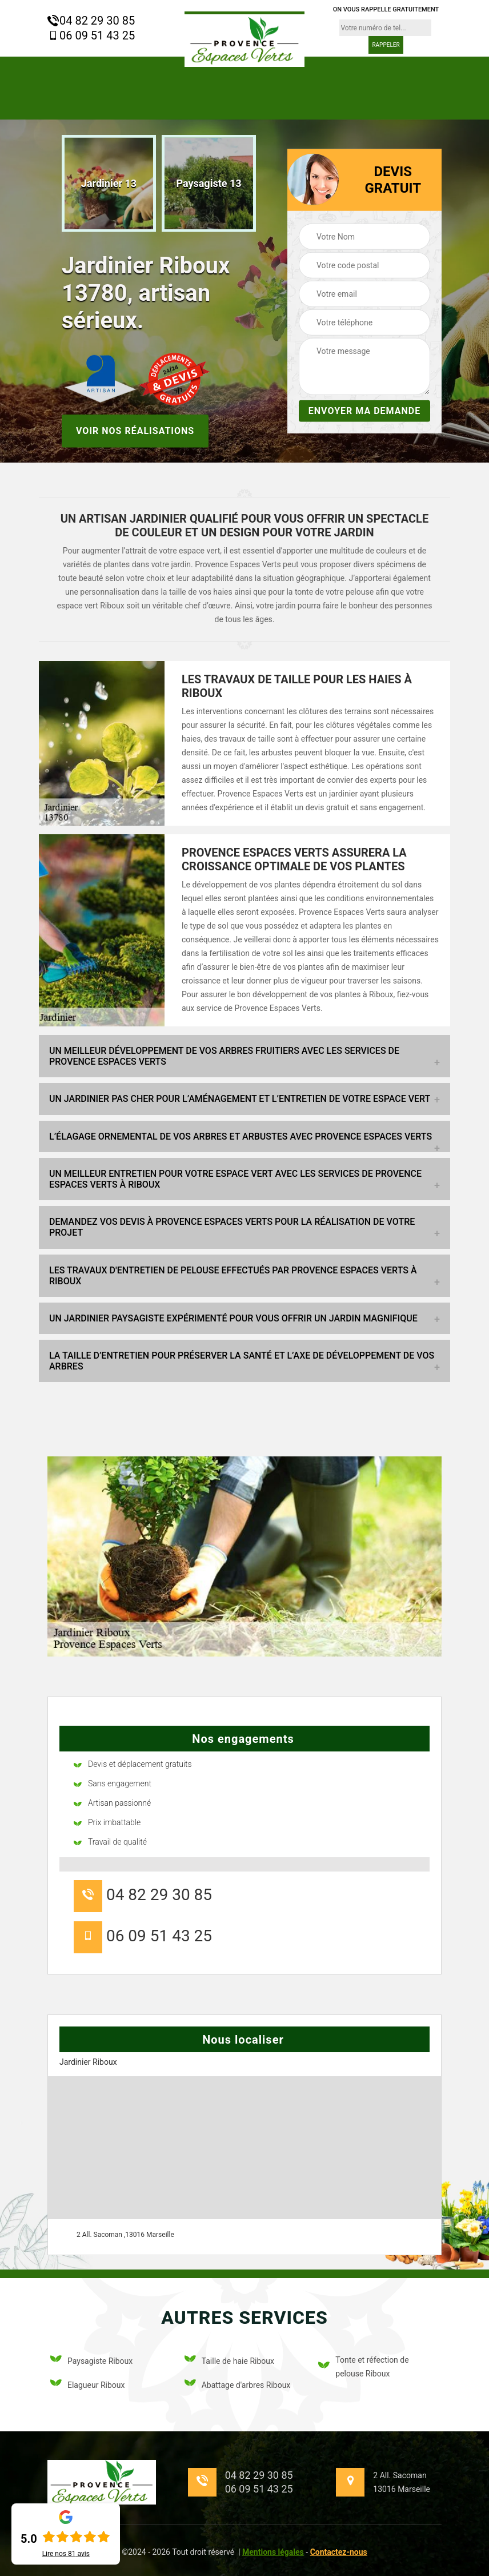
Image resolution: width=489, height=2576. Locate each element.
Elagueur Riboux (87, 2384)
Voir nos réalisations (135, 430)
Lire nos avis (66, 2554)
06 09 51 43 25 (91, 35)
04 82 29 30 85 (91, 20)
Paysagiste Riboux (91, 2360)
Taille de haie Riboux (229, 2360)
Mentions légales (273, 2552)
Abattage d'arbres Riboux (238, 2384)
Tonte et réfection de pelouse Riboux (363, 2366)
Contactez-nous (338, 2552)
